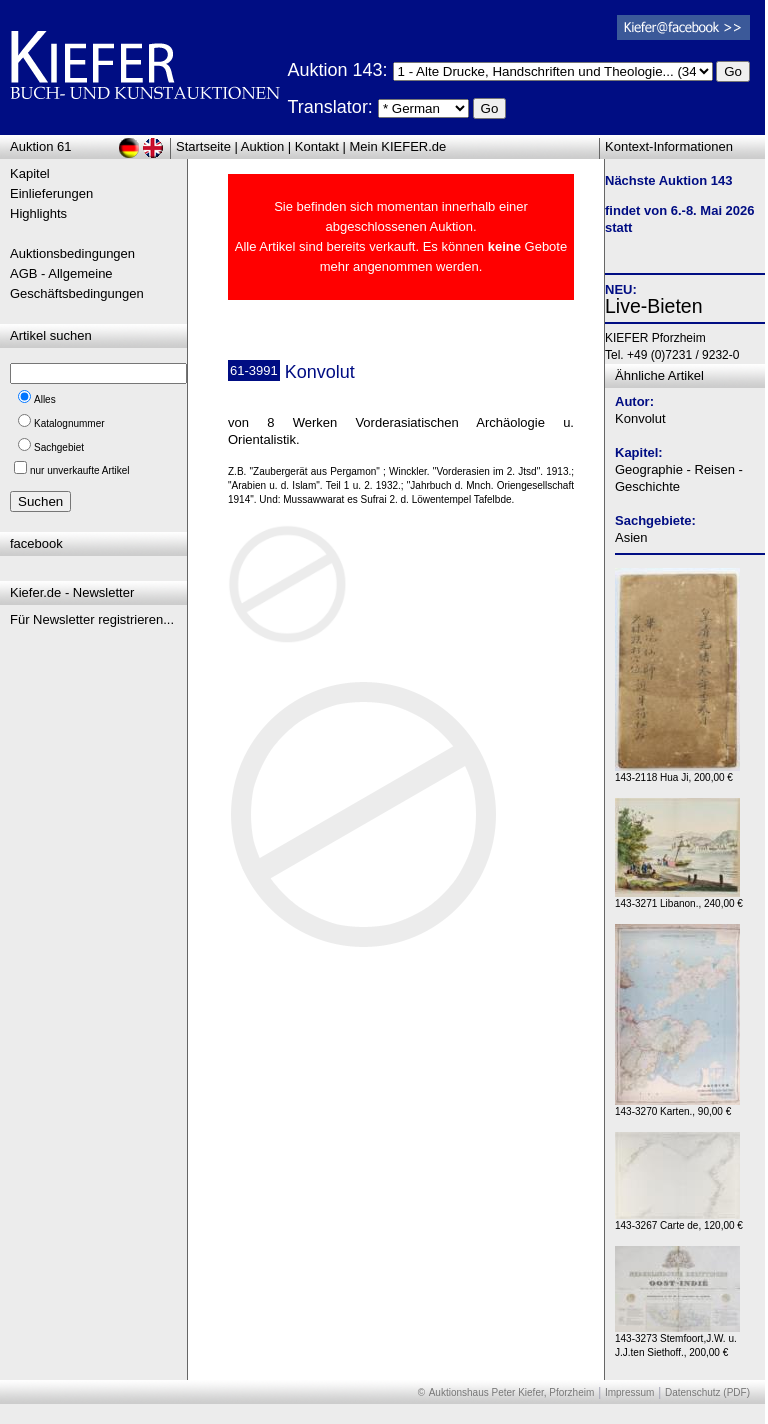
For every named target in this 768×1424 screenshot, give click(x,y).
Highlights (38, 213)
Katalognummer (69, 423)
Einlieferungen (51, 193)
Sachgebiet (59, 447)
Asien (631, 537)
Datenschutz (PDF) (707, 1392)
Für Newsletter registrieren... (92, 619)
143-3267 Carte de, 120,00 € (679, 1220)
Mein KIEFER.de (398, 146)
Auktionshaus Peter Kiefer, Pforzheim (512, 1392)
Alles (45, 399)
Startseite (203, 146)
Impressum (629, 1392)
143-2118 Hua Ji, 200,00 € (677, 772)
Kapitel (30, 173)
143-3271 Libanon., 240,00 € (679, 898)
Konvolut (640, 418)
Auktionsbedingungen (72, 253)
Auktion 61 (40, 146)
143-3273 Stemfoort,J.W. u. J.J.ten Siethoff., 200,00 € (677, 1340)
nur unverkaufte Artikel (80, 470)
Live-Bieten (654, 306)
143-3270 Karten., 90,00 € (677, 1106)
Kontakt (317, 146)
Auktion (262, 146)
